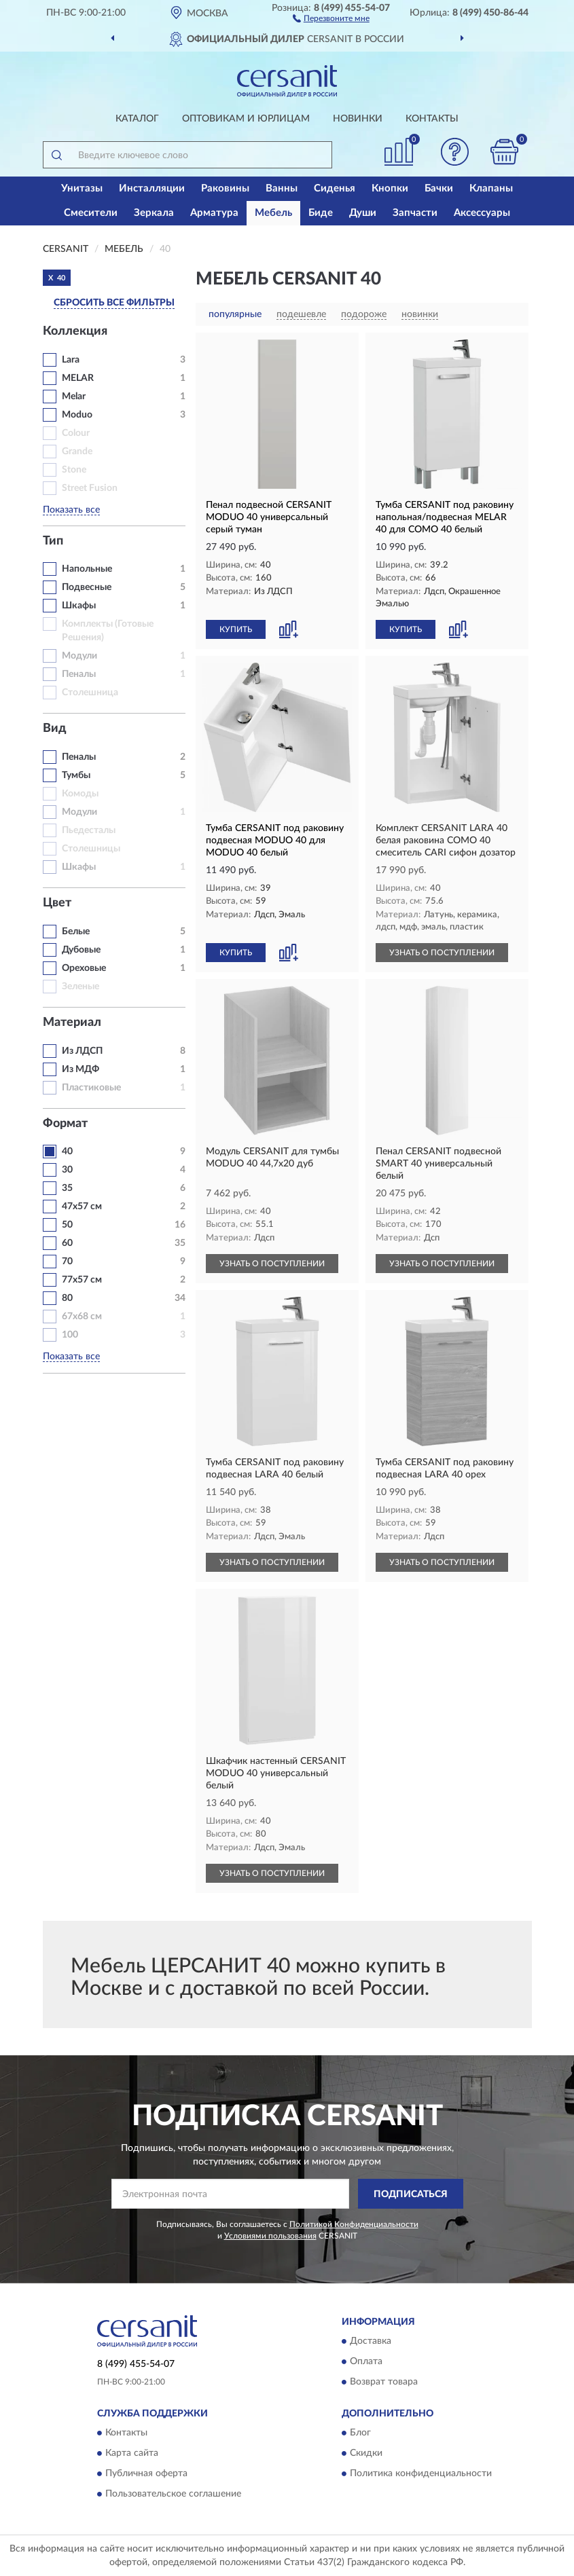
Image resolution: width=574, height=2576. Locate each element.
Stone (74, 470)
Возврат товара (384, 2382)
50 (67, 1225)
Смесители (91, 213)
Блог (360, 2433)
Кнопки (390, 188)
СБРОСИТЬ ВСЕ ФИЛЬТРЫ (114, 303)
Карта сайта (131, 2454)
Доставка (370, 2341)
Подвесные (86, 587)
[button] (331, 18)
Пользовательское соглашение (173, 2494)
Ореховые (84, 968)
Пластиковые (91, 1087)
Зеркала (154, 213)
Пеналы (79, 674)
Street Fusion (90, 488)
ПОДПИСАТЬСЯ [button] (411, 2194)
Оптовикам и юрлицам (246, 119)
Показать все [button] (71, 510)
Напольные (87, 569)
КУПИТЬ (235, 629)
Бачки (439, 188)
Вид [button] (55, 728)
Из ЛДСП (82, 1051)
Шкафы (79, 605)
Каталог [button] (137, 119)
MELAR (78, 378)
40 (67, 1151)
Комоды (80, 793)
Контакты (432, 119)
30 (67, 1170)
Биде (320, 213)
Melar (74, 396)
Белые (76, 931)
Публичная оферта (146, 2474)
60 (67, 1243)
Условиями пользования (270, 2236)
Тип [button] (53, 541)
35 (67, 1188)
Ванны (282, 188)
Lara (70, 360)
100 (70, 1335)
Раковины (225, 188)
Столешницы (91, 848)
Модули (79, 656)
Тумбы (76, 775)
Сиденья (334, 188)
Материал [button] (72, 1022)
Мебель (273, 213)
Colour (76, 433)
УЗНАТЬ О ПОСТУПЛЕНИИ (442, 953)
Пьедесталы (88, 830)
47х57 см (82, 1206)
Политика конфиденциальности (421, 2474)
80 (67, 1298)
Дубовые (81, 950)
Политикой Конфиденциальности (353, 2224)
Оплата (366, 2361)
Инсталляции (152, 188)
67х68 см (82, 1316)
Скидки (366, 2454)
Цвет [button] (57, 903)
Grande (77, 451)
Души (362, 213)
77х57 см (82, 1280)
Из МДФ (80, 1069)
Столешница (90, 692)
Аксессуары (482, 213)
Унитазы (82, 188)
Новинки (357, 119)
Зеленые (80, 986)
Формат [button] (65, 1124)
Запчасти (415, 213)
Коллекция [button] (75, 331)
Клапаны (491, 188)
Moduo (77, 415)
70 (67, 1261)
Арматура (214, 213)
